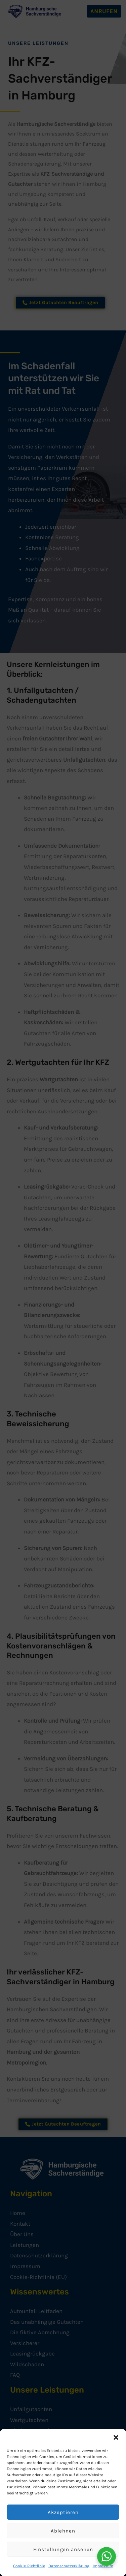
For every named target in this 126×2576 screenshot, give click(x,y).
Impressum (103, 2566)
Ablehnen (63, 2531)
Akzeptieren (63, 2512)
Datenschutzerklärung (68, 2566)
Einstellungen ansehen (63, 2549)
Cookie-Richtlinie (29, 2566)
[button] (116, 2437)
